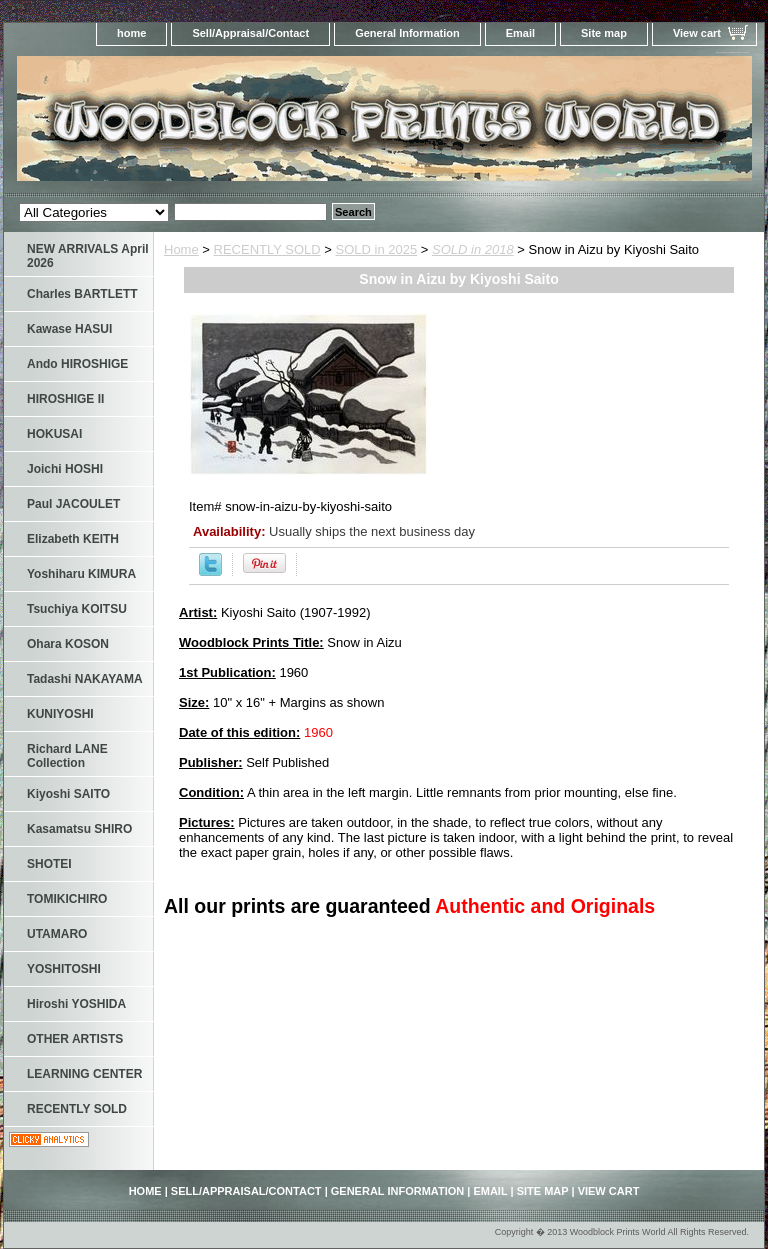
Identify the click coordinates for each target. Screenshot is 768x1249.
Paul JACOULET (73, 504)
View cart (697, 33)
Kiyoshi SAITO (68, 794)
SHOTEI (49, 864)
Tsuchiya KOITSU (77, 609)
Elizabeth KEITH (73, 539)
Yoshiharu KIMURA (81, 574)
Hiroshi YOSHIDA (76, 1004)
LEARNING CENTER (84, 1074)
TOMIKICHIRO (67, 899)
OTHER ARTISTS (75, 1039)
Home (181, 249)
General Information (407, 33)
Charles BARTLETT (82, 294)
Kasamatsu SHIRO (79, 829)
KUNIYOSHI (60, 714)
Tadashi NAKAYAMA (85, 679)
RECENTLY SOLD (267, 249)
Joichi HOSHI (65, 469)
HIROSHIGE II (65, 399)
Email (520, 33)
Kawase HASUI (69, 329)
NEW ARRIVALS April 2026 (88, 256)
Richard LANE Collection (67, 756)
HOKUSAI (54, 434)
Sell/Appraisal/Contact (250, 33)
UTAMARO (57, 934)
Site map (604, 33)
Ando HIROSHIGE (77, 364)
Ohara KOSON (68, 644)
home (131, 33)
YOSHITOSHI (64, 969)
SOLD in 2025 (377, 249)
